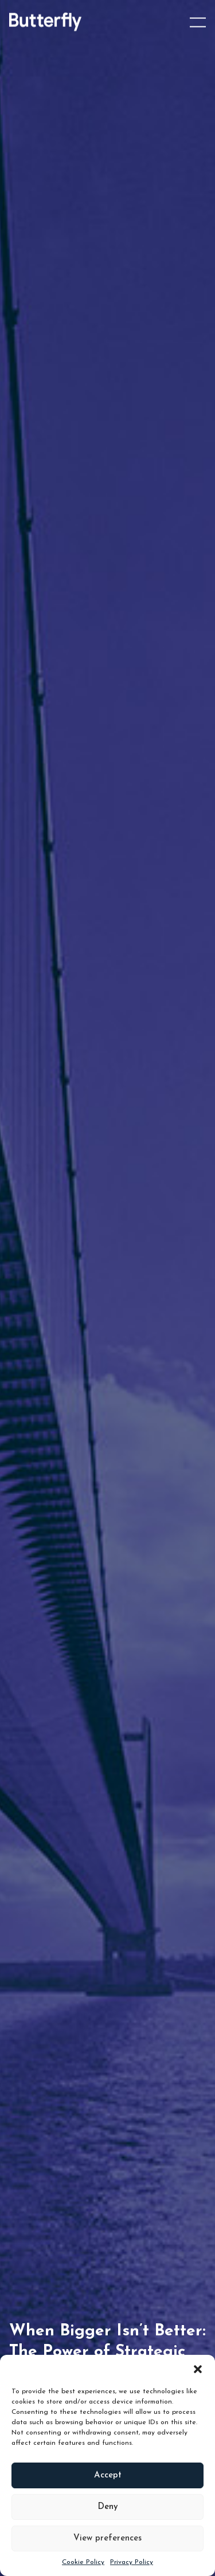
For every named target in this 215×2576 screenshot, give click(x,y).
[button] (198, 2369)
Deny (107, 2507)
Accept (108, 2475)
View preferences (107, 2538)
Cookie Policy (83, 2562)
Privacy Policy (131, 2562)
